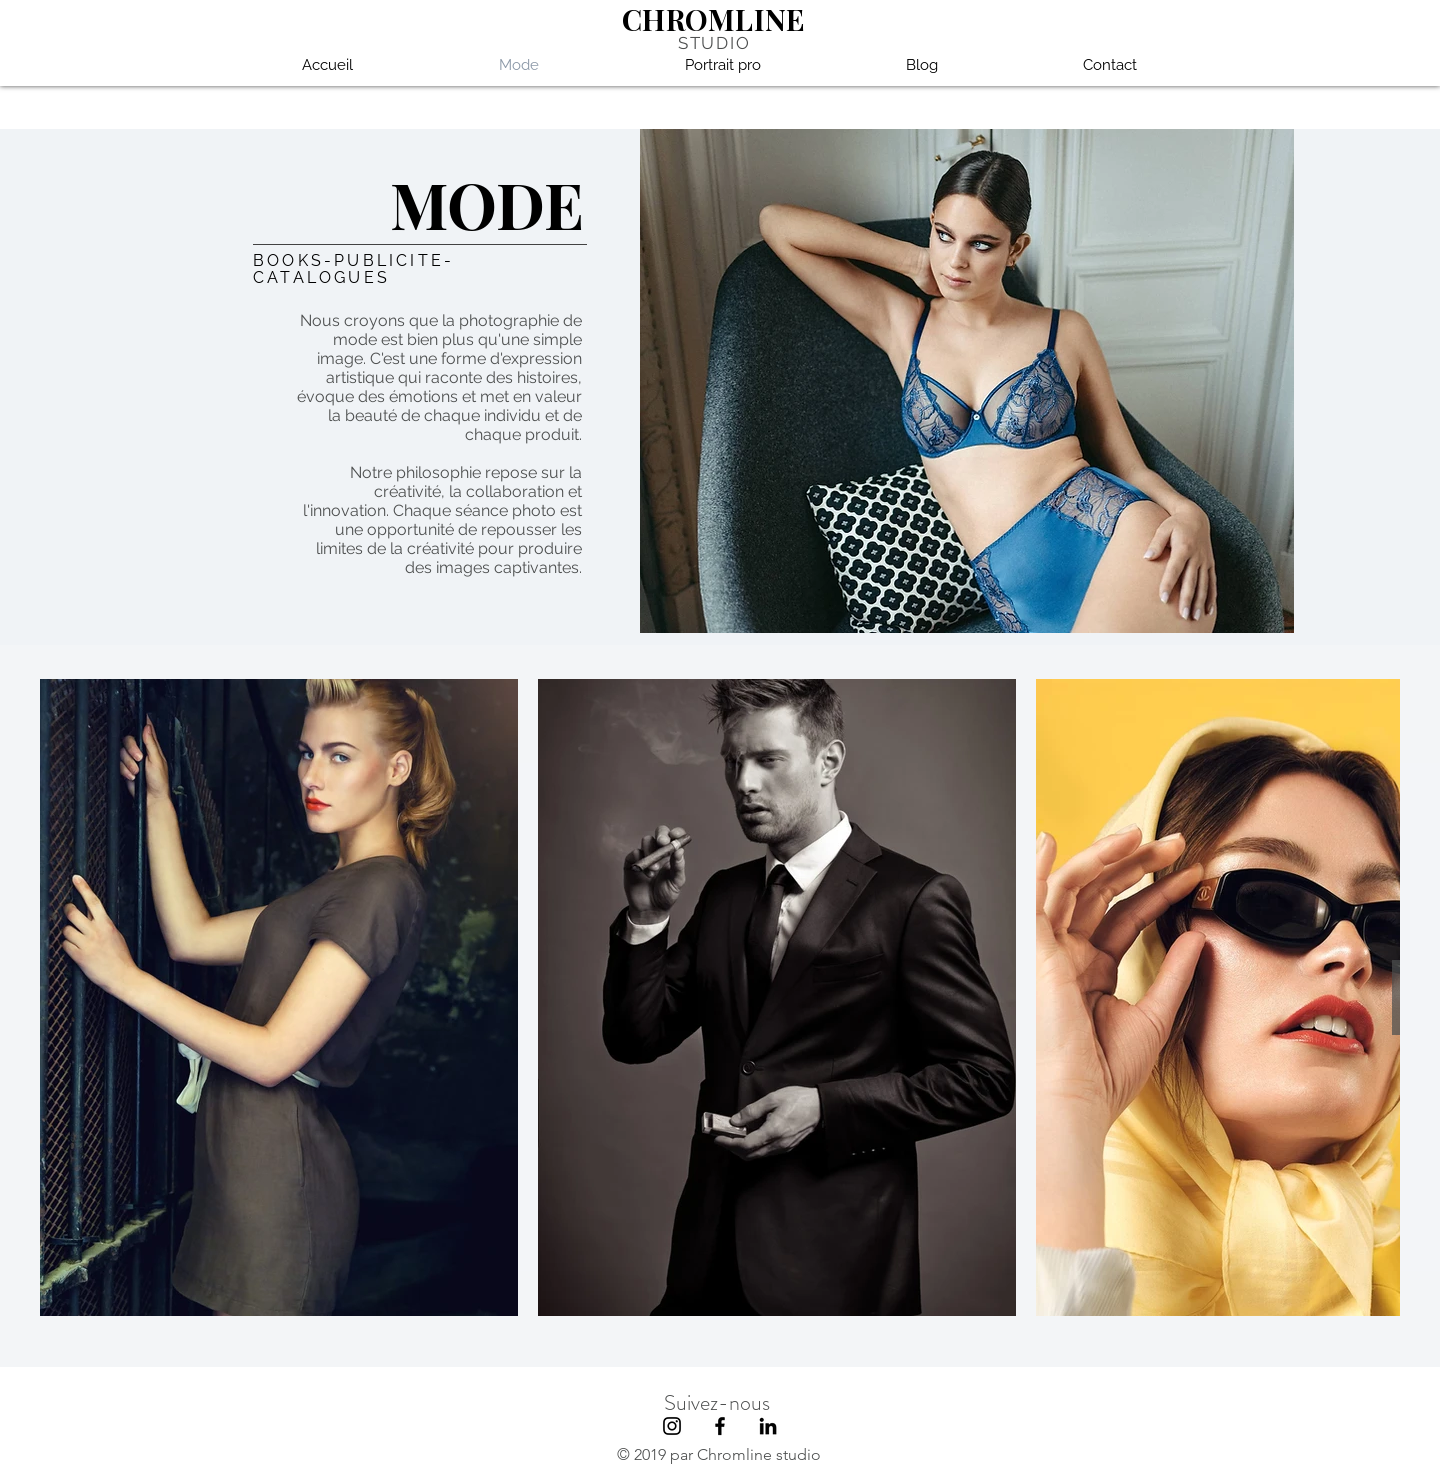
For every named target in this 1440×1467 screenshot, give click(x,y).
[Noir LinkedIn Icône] (768, 1426)
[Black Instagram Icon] (672, 1426)
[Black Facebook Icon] (720, 1426)
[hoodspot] (1079, 1434)
